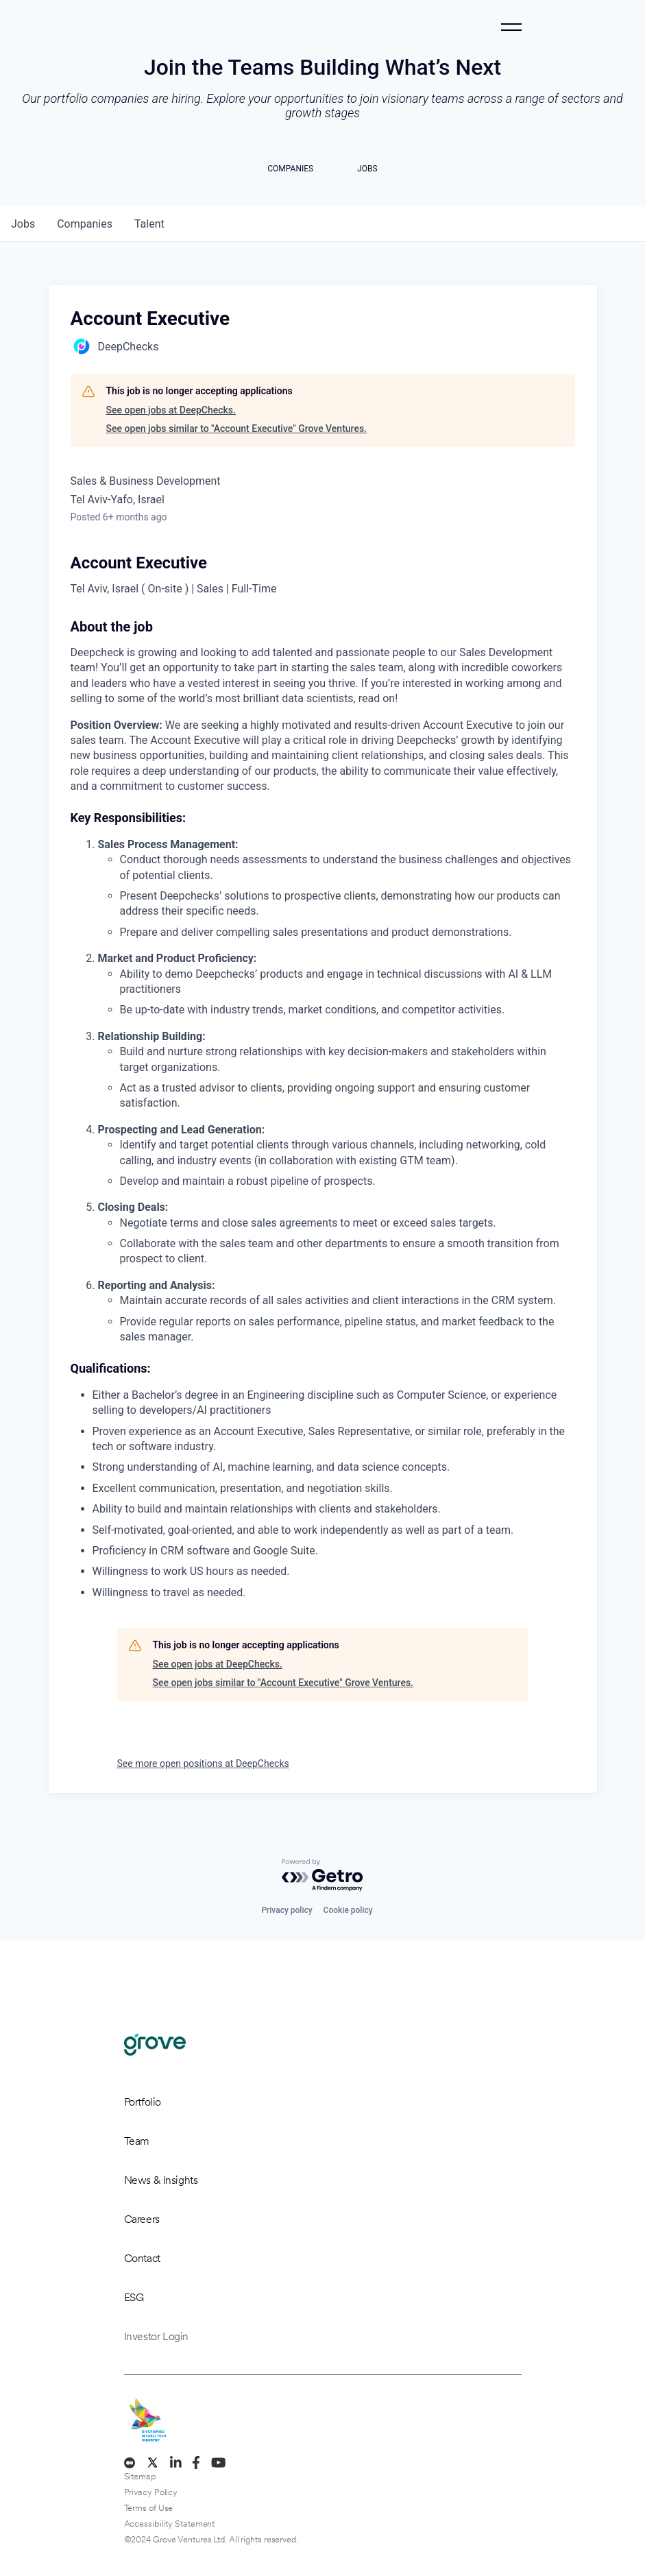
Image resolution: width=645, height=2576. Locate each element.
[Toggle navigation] (511, 27)
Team (136, 2140)
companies (84, 223)
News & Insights (161, 2180)
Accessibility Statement (169, 2523)
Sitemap (140, 2476)
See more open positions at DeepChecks (203, 1763)
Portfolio (142, 2101)
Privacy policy (286, 1910)
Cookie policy (348, 1910)
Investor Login (156, 2336)
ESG (134, 2297)
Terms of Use (148, 2508)
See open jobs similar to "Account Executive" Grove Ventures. (236, 428)
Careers (142, 2219)
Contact (142, 2258)
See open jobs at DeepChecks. (171, 410)
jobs (23, 223)
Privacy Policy (151, 2492)
